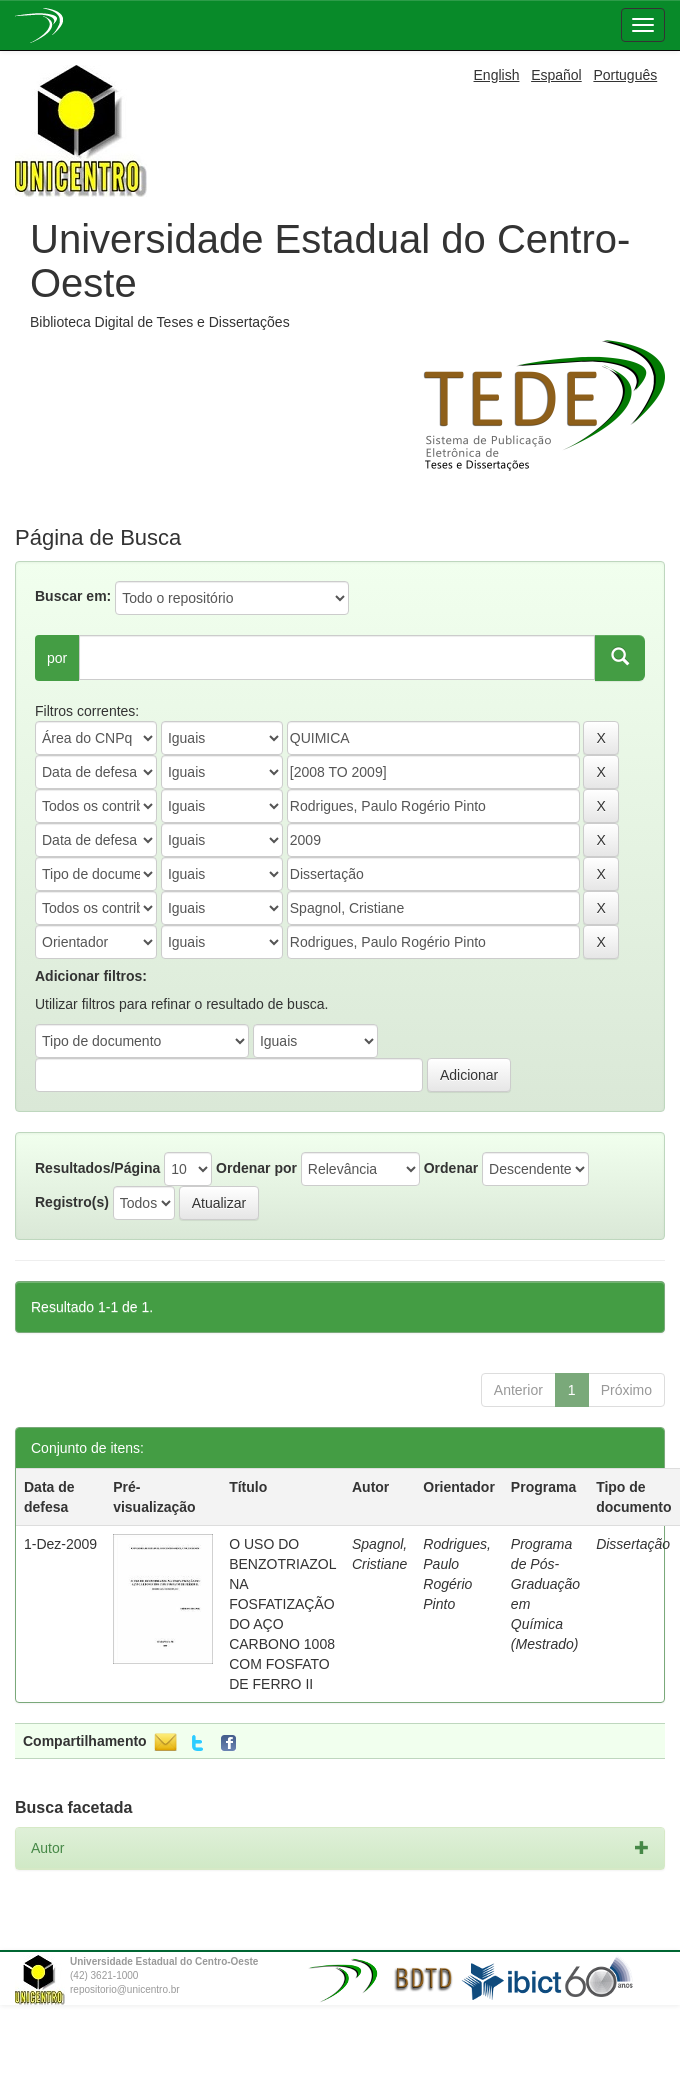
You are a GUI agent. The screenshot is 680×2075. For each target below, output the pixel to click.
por (57, 658)
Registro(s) (72, 1202)
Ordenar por (256, 1168)
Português (625, 75)
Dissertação (633, 1544)
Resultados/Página (97, 1168)
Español (556, 75)
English (497, 75)
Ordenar (451, 1168)
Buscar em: (73, 596)
